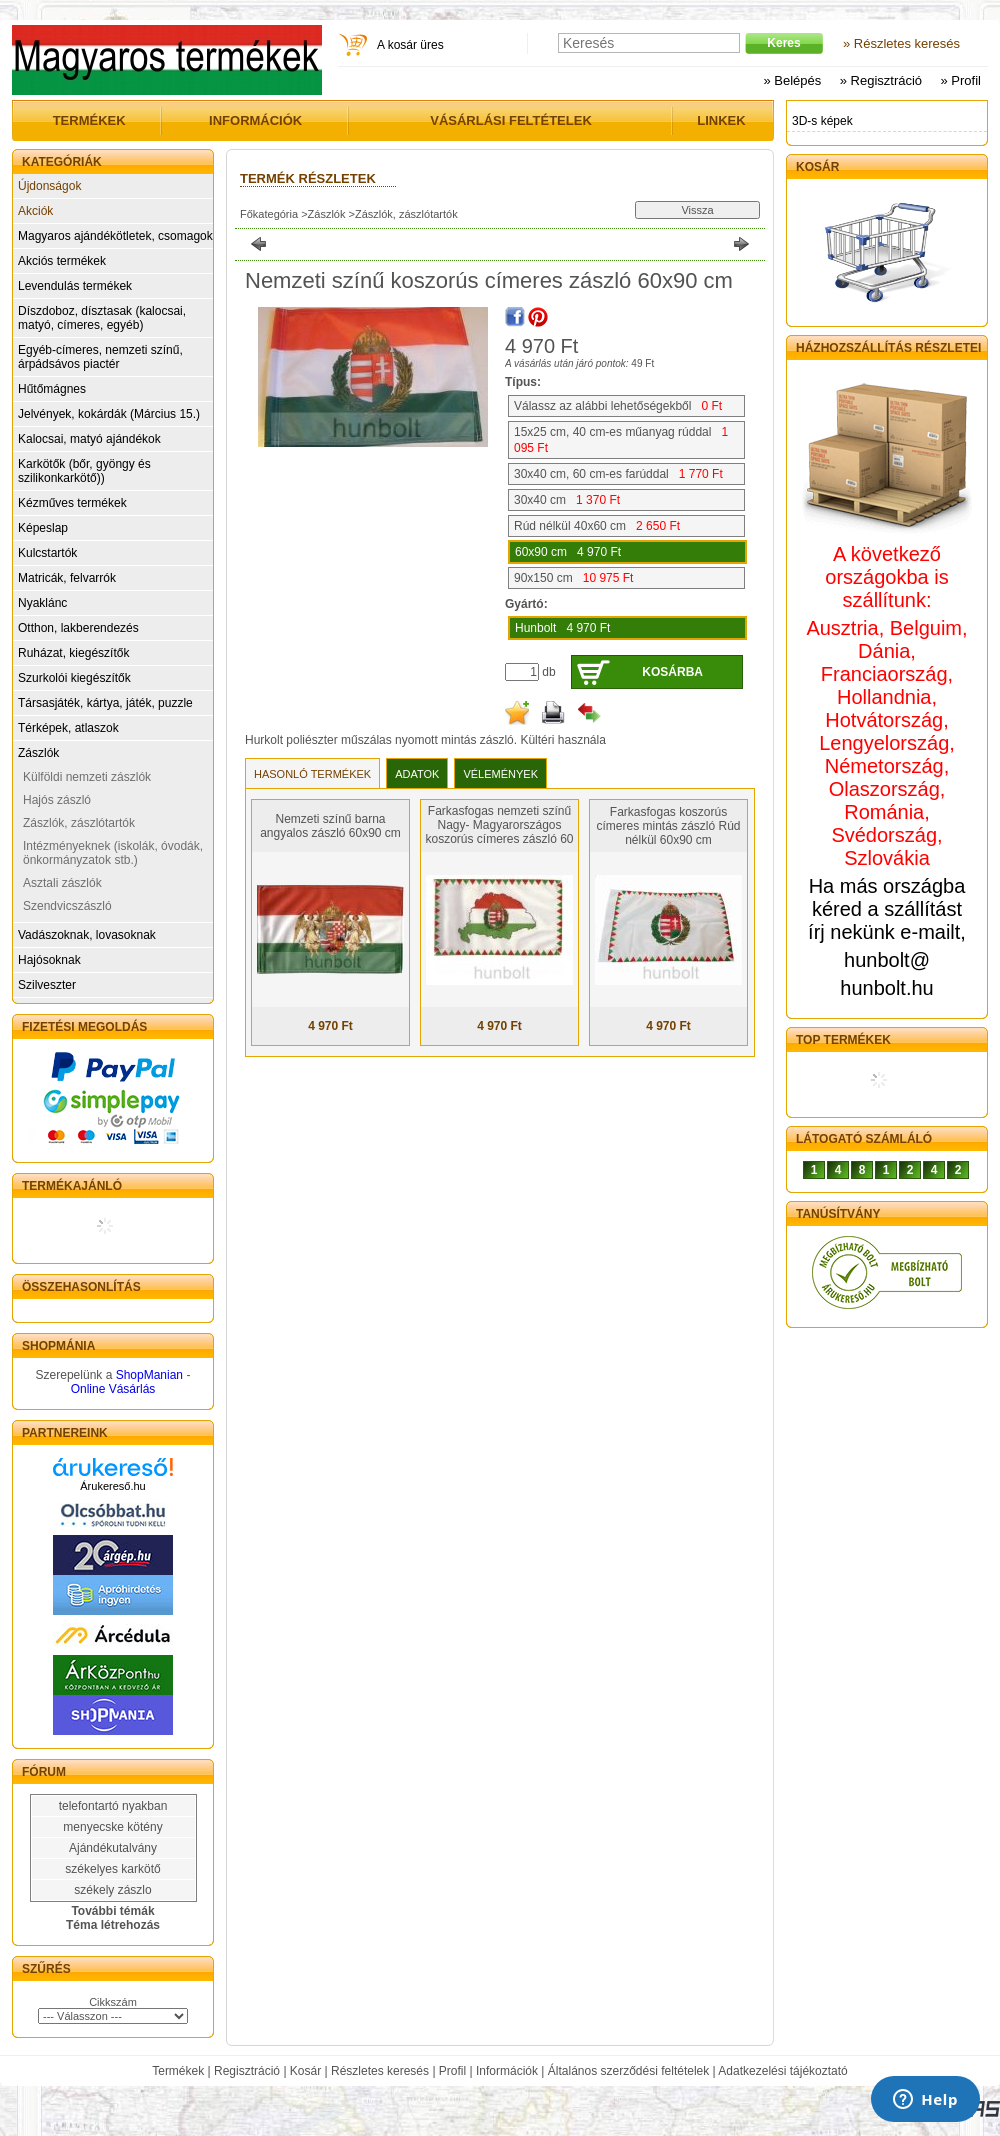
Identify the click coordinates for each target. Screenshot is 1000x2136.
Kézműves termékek (72, 503)
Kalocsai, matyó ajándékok (89, 439)
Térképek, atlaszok (68, 728)
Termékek (178, 2071)
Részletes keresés (380, 2071)
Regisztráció (247, 2071)
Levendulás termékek (75, 286)
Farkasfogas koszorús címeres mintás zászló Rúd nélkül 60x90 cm (668, 826)
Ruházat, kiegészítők (73, 653)
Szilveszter (47, 985)
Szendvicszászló (67, 906)
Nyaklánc (42, 603)
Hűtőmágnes (52, 389)
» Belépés (792, 80)
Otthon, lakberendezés (78, 628)
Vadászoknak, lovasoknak (87, 935)
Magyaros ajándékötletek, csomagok (115, 236)
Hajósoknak (49, 960)
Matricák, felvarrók (67, 578)
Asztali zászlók (62, 883)
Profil (452, 2071)
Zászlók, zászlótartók (79, 823)
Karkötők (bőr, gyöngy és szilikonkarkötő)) (84, 471)
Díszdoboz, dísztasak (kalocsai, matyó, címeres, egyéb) (102, 318)
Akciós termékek (62, 261)
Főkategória (269, 214)
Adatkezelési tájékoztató (782, 2071)
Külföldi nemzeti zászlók (87, 777)
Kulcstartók (47, 553)
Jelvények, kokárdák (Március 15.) (109, 414)
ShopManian (149, 1375)
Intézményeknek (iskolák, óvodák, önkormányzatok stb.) (113, 853)
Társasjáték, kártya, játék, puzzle (105, 703)
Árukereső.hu (112, 1486)
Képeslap (43, 528)
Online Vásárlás (113, 1389)
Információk (507, 2071)
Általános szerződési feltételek (628, 2071)
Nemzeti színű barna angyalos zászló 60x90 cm (330, 826)
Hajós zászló (57, 800)
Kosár (305, 2071)
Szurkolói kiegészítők (74, 678)
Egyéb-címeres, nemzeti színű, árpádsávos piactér (100, 357)
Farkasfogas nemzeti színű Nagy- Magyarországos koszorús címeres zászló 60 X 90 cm (499, 832)
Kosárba (672, 672)
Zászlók (38, 753)
